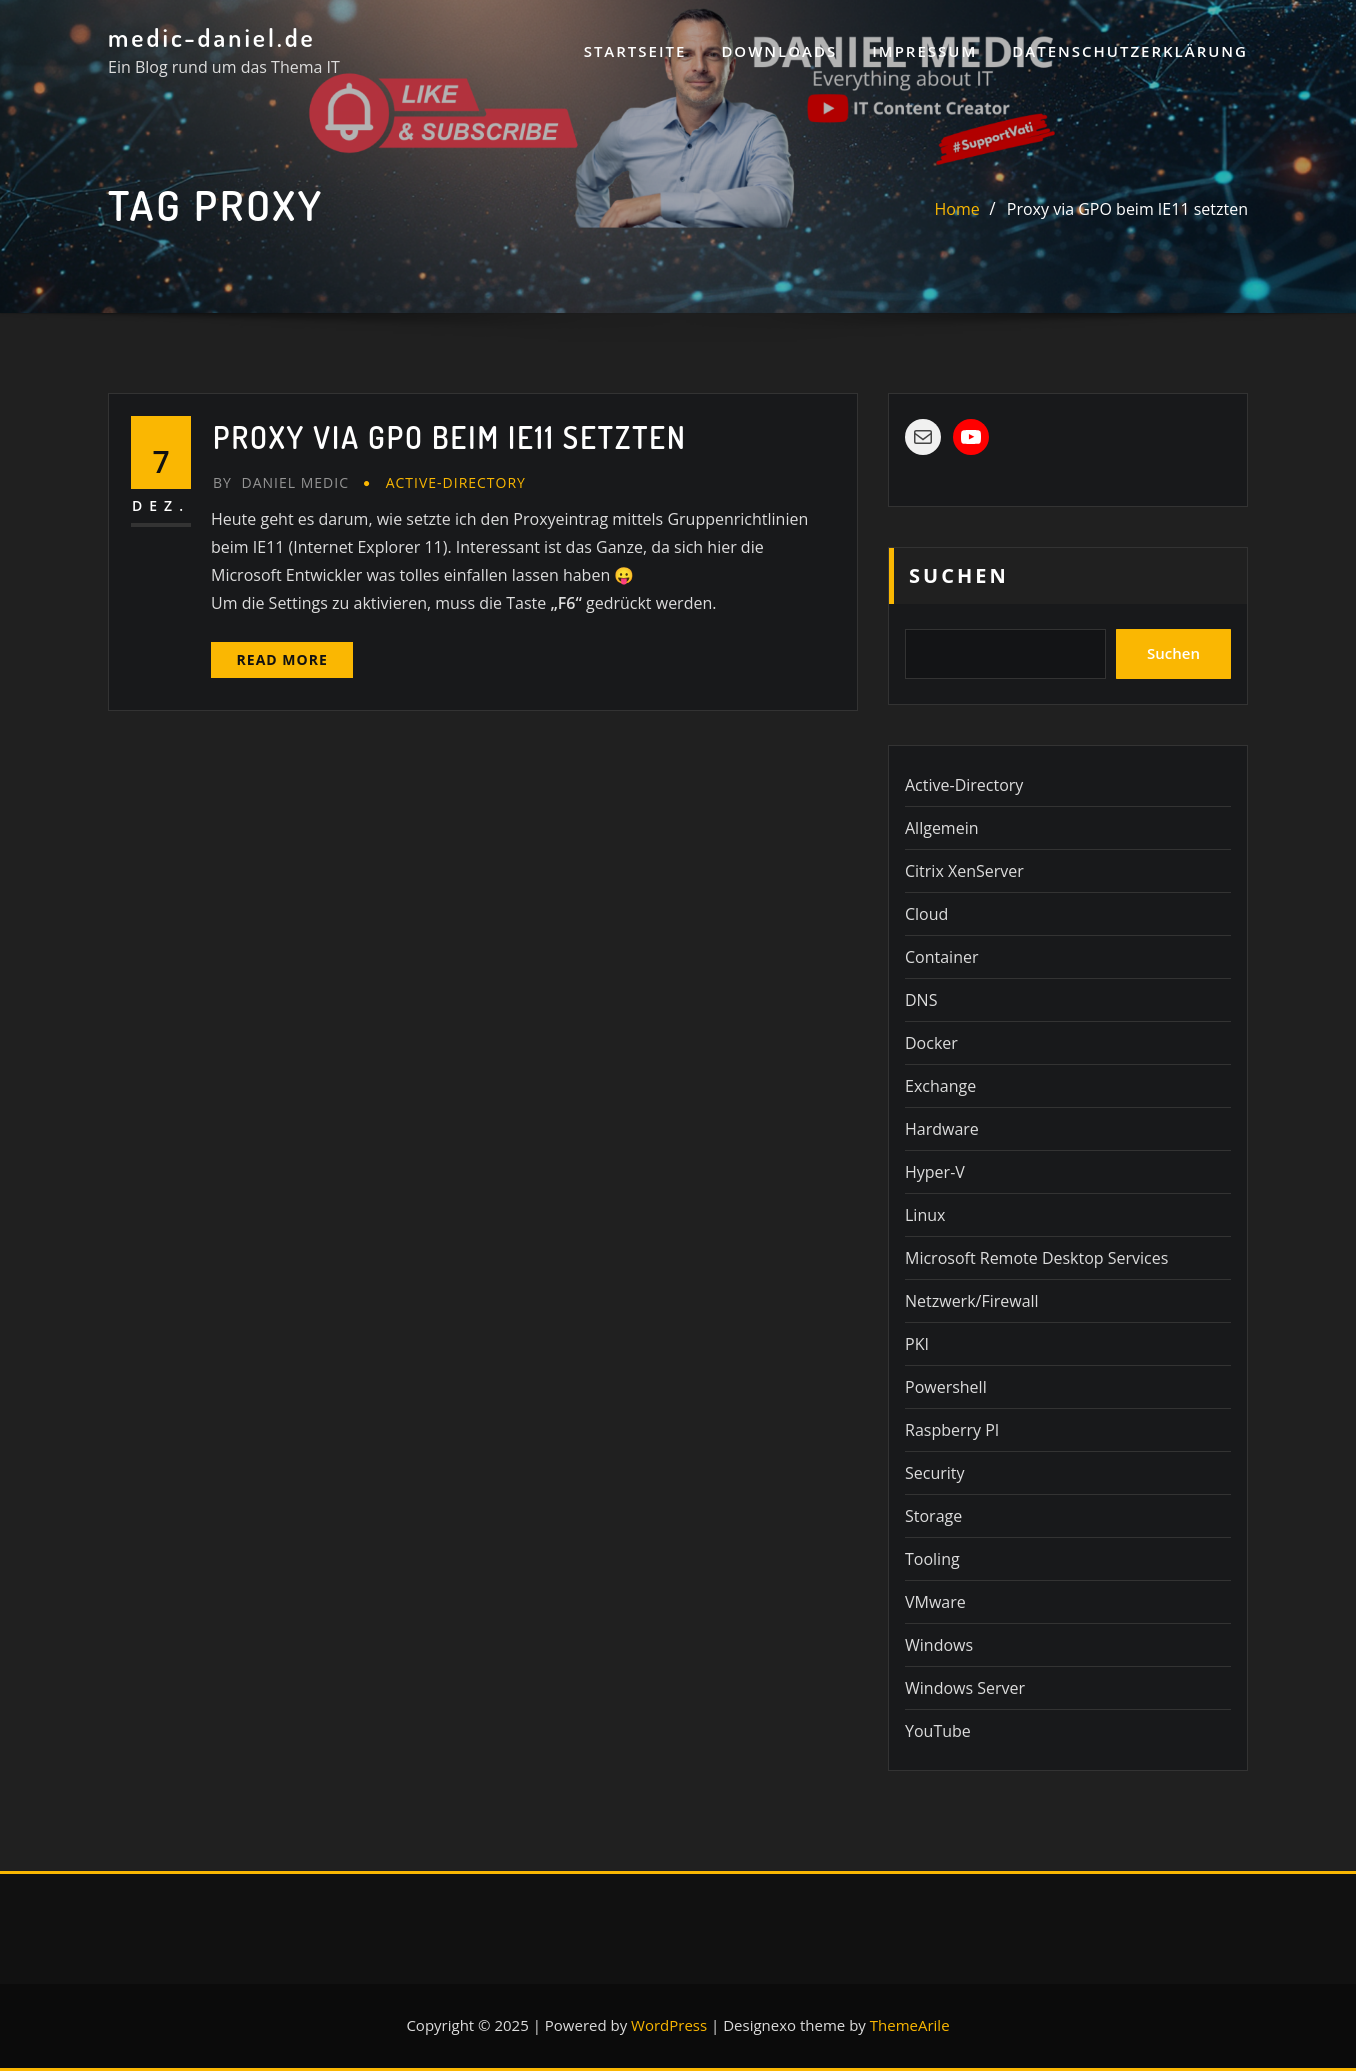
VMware (935, 1602)
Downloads (779, 51)
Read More (282, 659)
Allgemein (942, 828)
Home (957, 209)
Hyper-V (935, 1172)
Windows (939, 1645)
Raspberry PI (952, 1430)
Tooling (932, 1559)
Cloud (926, 914)
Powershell (946, 1387)
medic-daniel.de (212, 37)
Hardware (942, 1129)
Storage (933, 1516)
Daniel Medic (281, 482)
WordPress (669, 2025)
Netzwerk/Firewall (972, 1301)
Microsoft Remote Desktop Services (1036, 1258)
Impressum (924, 51)
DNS (921, 1000)
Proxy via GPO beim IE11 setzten (1127, 209)
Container (941, 957)
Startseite (635, 51)
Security (935, 1473)
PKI (917, 1344)
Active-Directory (456, 482)
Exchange (940, 1086)
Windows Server (965, 1688)
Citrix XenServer (964, 871)
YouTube (938, 1731)
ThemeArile (910, 2025)
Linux (925, 1215)
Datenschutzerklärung (1130, 51)
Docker (931, 1043)
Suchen (959, 575)
